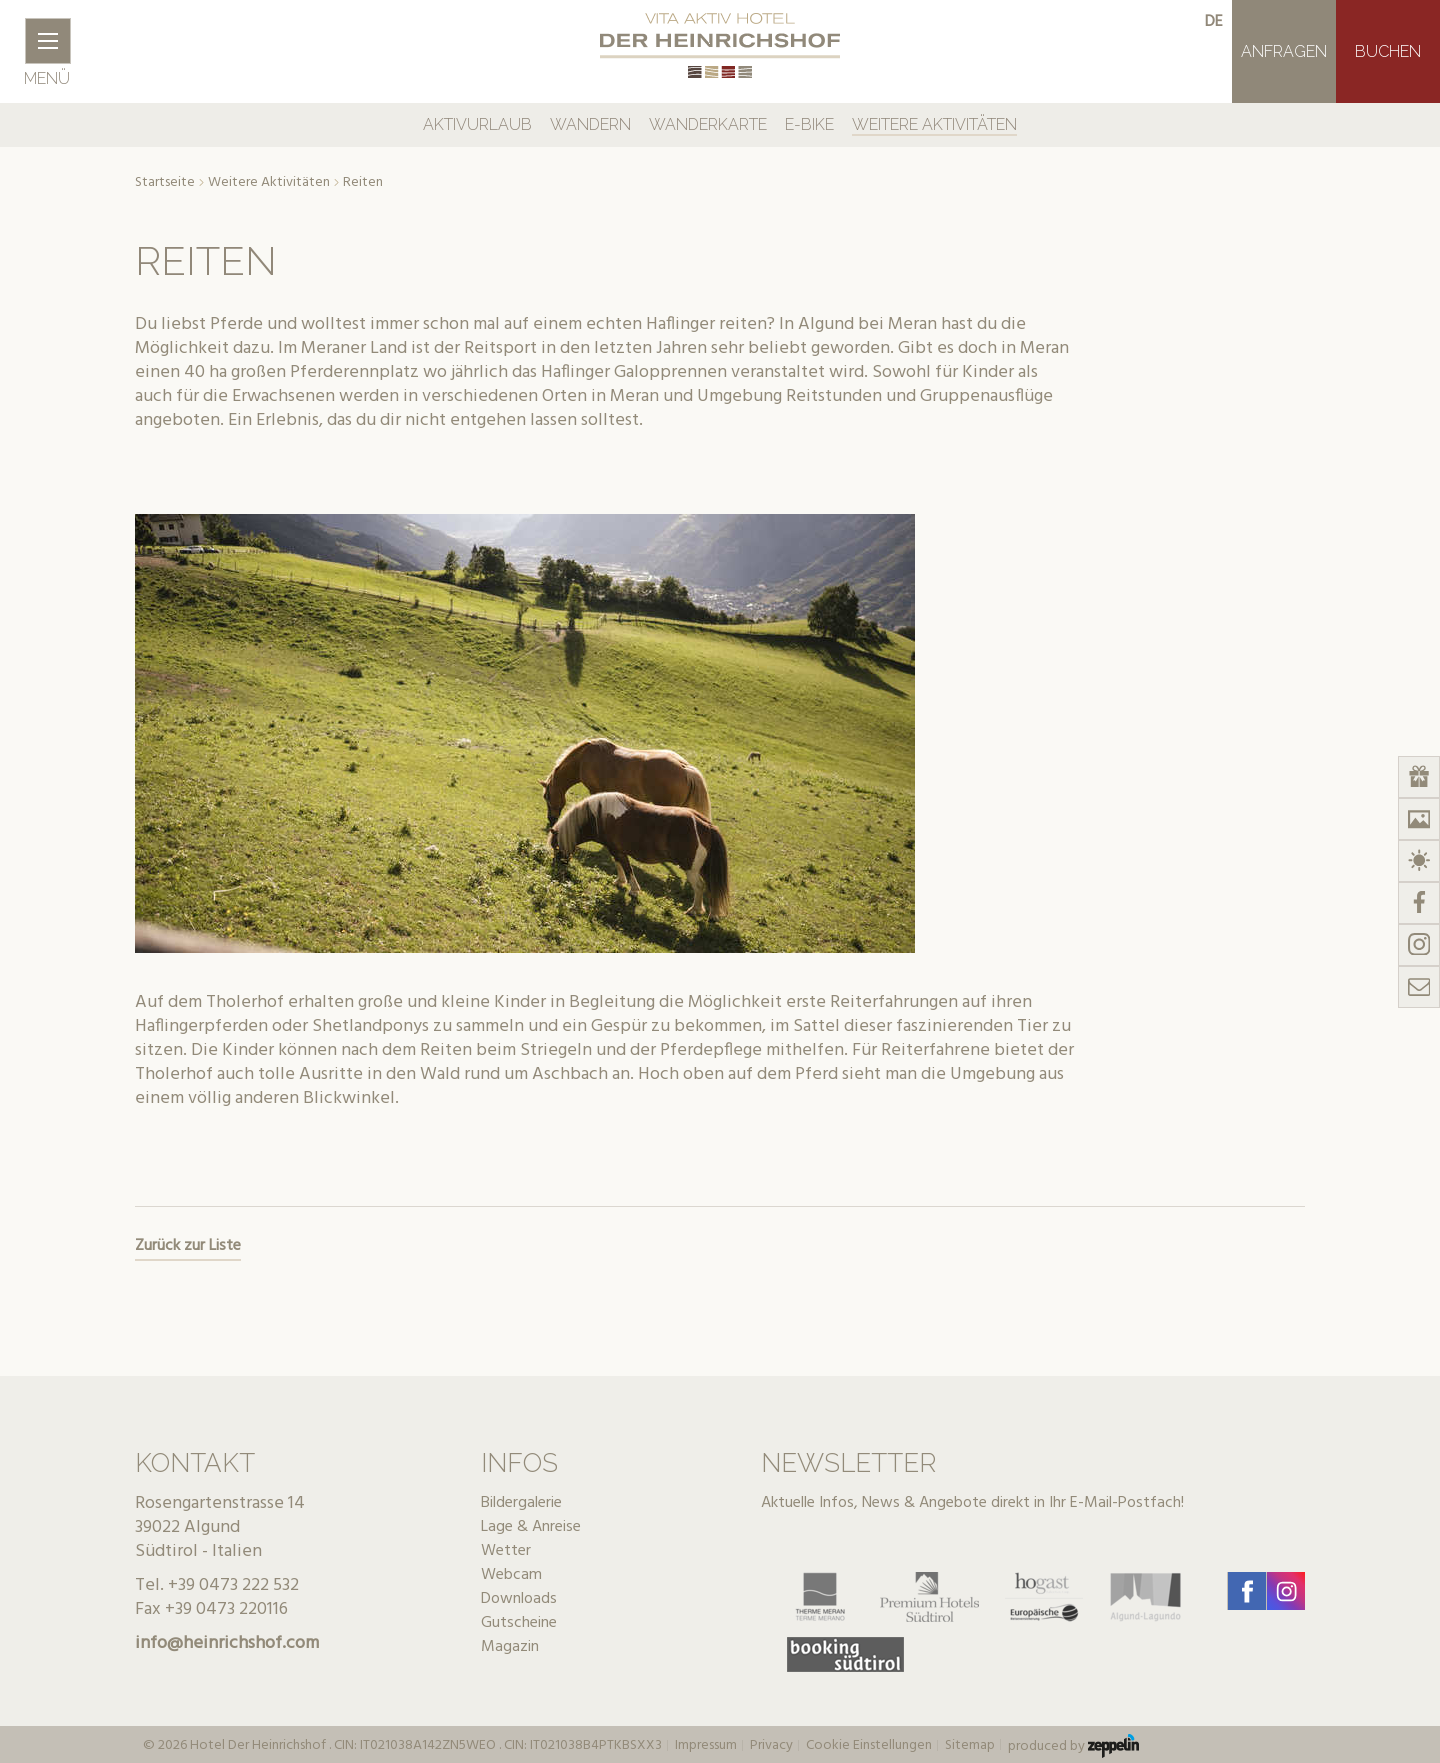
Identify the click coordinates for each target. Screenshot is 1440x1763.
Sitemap (970, 1746)
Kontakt (195, 1463)
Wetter (506, 1551)
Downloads (519, 1599)
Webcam (511, 1575)
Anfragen (1284, 51)
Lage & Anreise (531, 1527)
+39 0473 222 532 (233, 1585)
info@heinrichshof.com (227, 1643)
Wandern (590, 124)
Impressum (706, 1746)
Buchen (1388, 51)
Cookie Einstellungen (869, 1746)
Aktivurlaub (477, 124)
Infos (519, 1463)
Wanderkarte (708, 124)
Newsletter (848, 1463)
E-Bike (809, 124)
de (1214, 22)
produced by (1073, 1746)
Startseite (165, 183)
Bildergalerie (521, 1503)
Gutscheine (519, 1623)
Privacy (771, 1746)
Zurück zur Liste (188, 1246)
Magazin (510, 1647)
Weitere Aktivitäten (934, 124)
